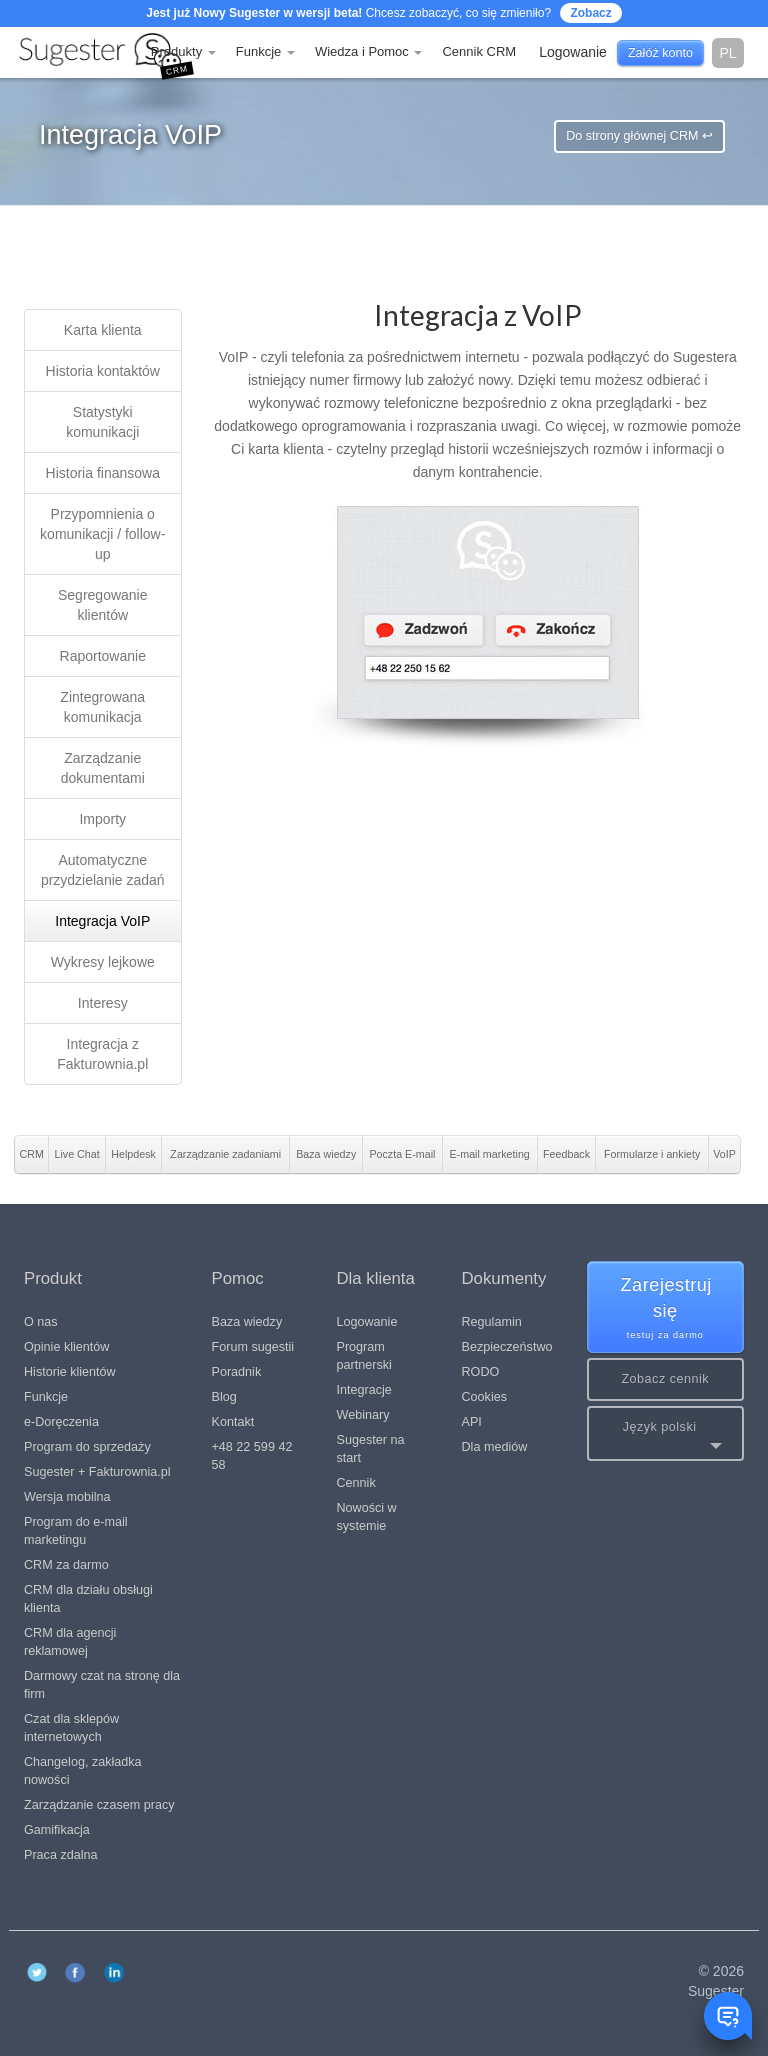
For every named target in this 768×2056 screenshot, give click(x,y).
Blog (224, 1397)
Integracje (364, 1390)
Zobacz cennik (665, 1379)
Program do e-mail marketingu (76, 1531)
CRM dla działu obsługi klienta (88, 1599)
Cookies (485, 1397)
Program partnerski (364, 1356)
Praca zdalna (61, 1855)
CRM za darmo (66, 1565)
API (472, 1422)
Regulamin (492, 1322)
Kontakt (233, 1422)
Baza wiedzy (247, 1322)
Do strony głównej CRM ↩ (639, 136)
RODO (481, 1372)
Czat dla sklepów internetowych (71, 1728)
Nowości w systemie (367, 1517)
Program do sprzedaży (87, 1447)
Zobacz (590, 13)
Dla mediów (495, 1447)
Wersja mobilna (67, 1497)
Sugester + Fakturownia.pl (97, 1472)
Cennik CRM (479, 51)
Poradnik (237, 1372)
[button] (666, 1433)
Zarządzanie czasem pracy (99, 1805)
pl (727, 53)
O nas (41, 1322)
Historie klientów (70, 1372)
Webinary (363, 1415)
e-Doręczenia (61, 1422)
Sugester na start (371, 1449)
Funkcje (265, 51)
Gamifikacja (57, 1830)
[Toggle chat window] (728, 2016)
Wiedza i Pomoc (369, 51)
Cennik (356, 1483)
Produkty (183, 51)
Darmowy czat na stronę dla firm (102, 1685)
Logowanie (367, 1322)
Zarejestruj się (666, 1308)
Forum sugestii (253, 1347)
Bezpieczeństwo (507, 1347)
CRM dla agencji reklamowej (70, 1642)
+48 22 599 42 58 (252, 1456)
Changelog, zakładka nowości (83, 1771)
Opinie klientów (66, 1347)
